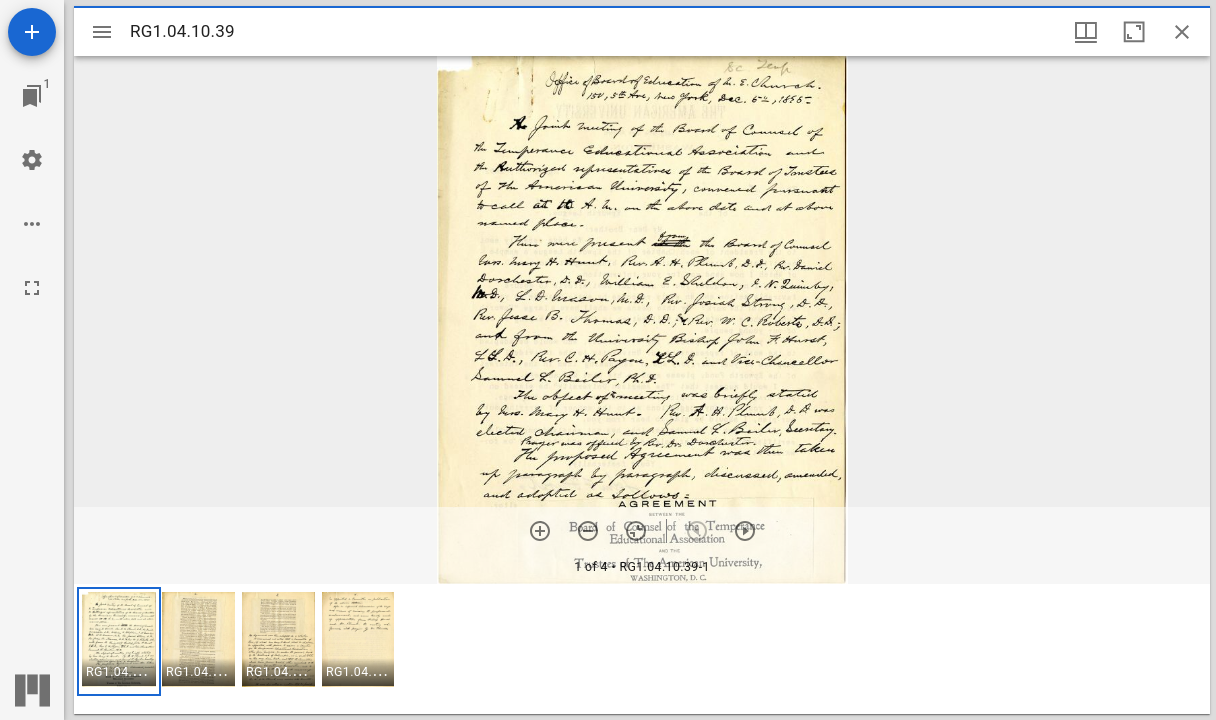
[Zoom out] (588, 531)
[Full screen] (32, 288)
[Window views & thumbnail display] (1086, 32)
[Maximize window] (1134, 32)
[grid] (642, 649)
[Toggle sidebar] (102, 32)
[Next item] (745, 531)
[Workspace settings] (32, 160)
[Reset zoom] (636, 531)
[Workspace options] (32, 224)
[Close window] (1182, 32)
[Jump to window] (32, 96)
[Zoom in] (540, 531)
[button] (119, 641)
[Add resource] (32, 32)
